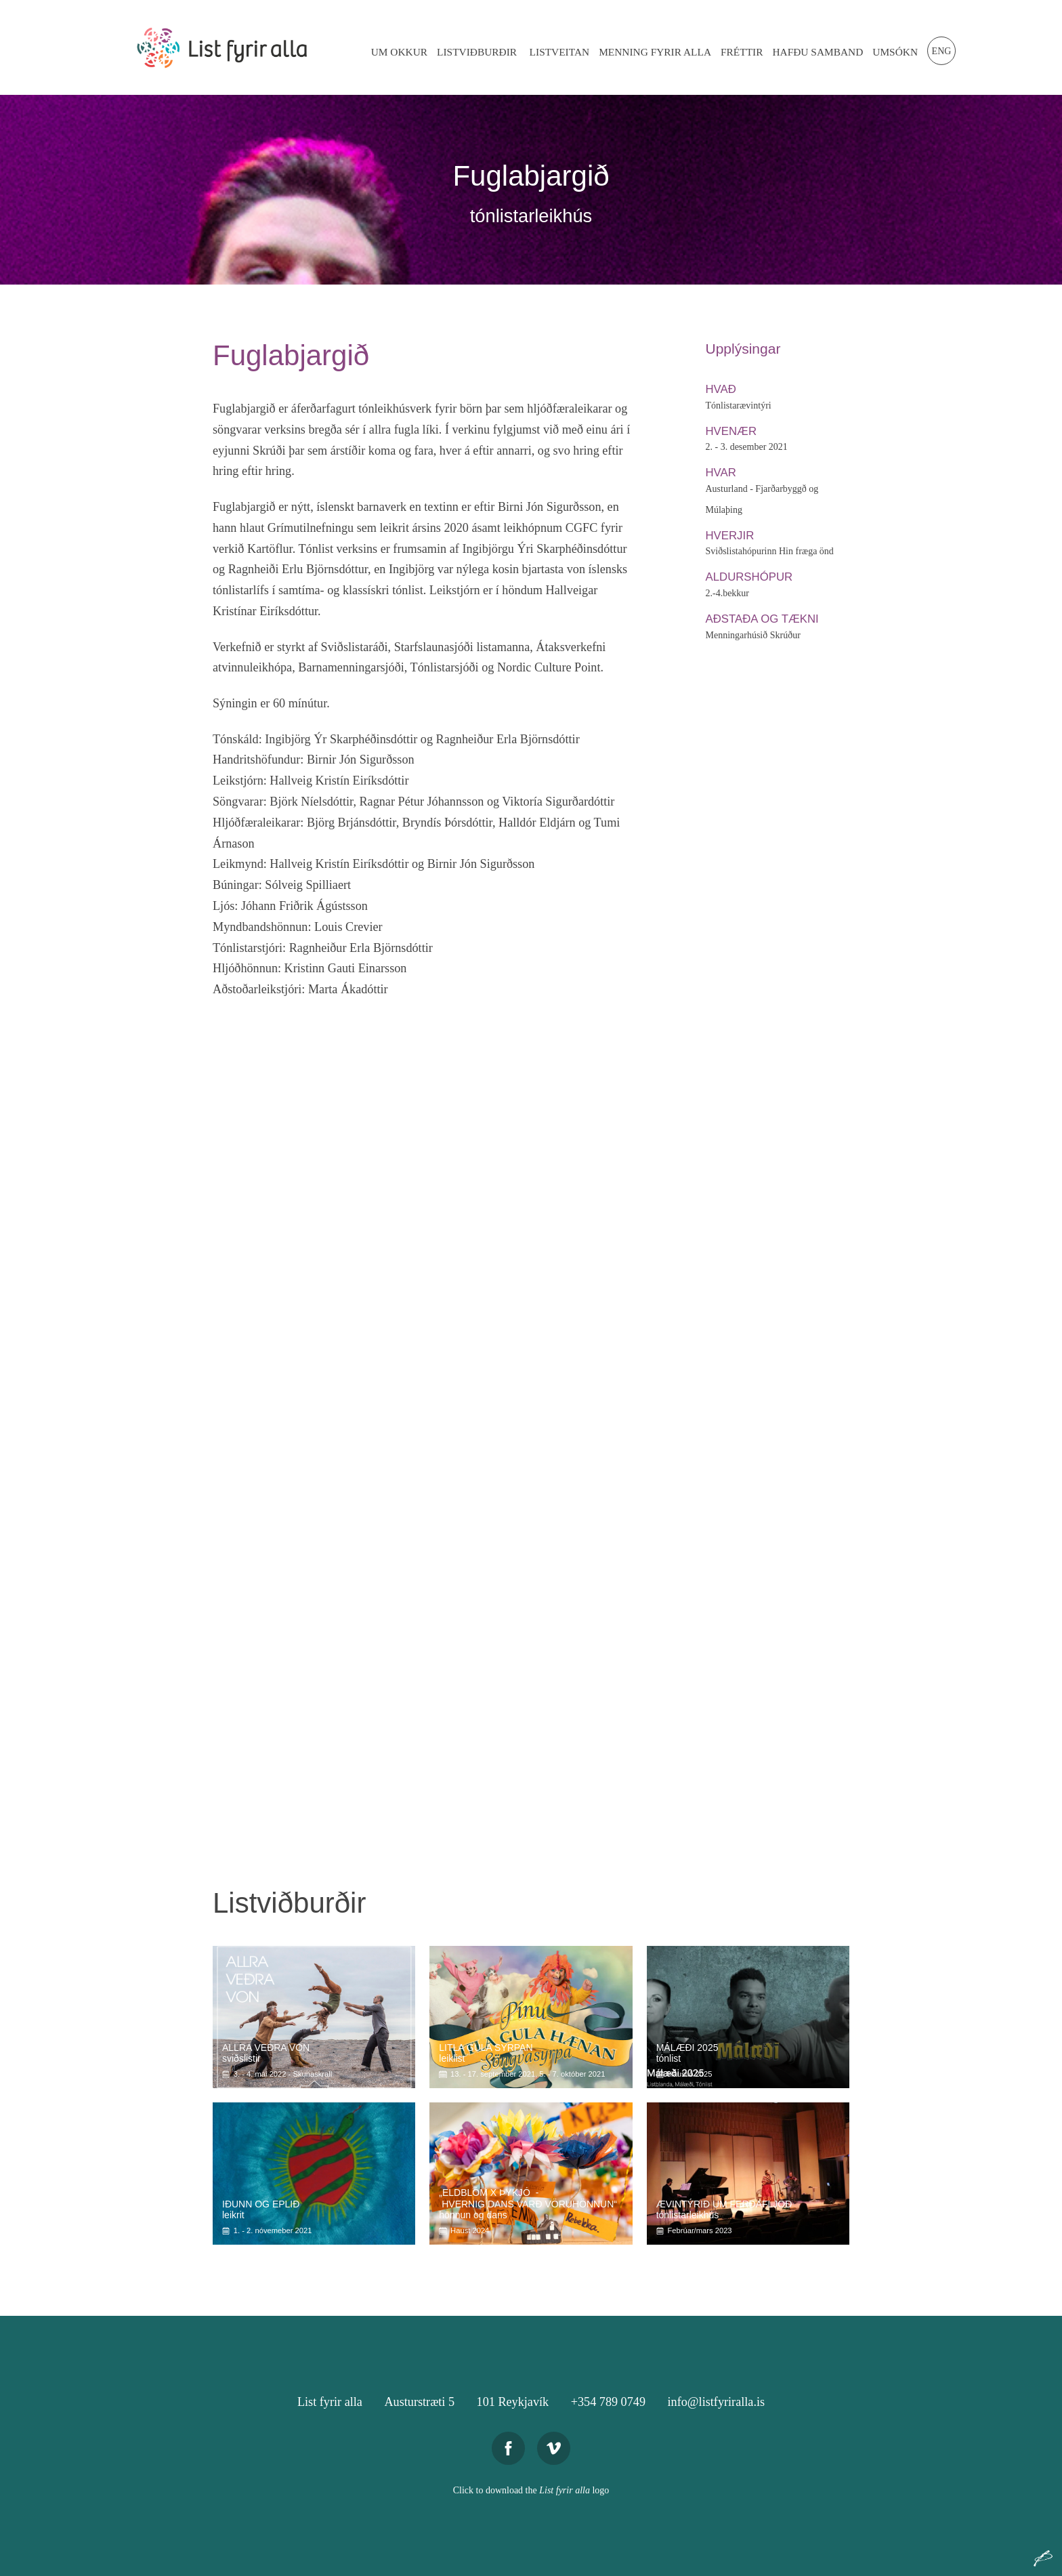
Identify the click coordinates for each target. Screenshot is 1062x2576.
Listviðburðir (477, 52)
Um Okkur (399, 52)
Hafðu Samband (817, 52)
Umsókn (895, 52)
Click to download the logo (531, 2490)
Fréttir (742, 52)
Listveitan (560, 52)
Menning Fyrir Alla (655, 52)
